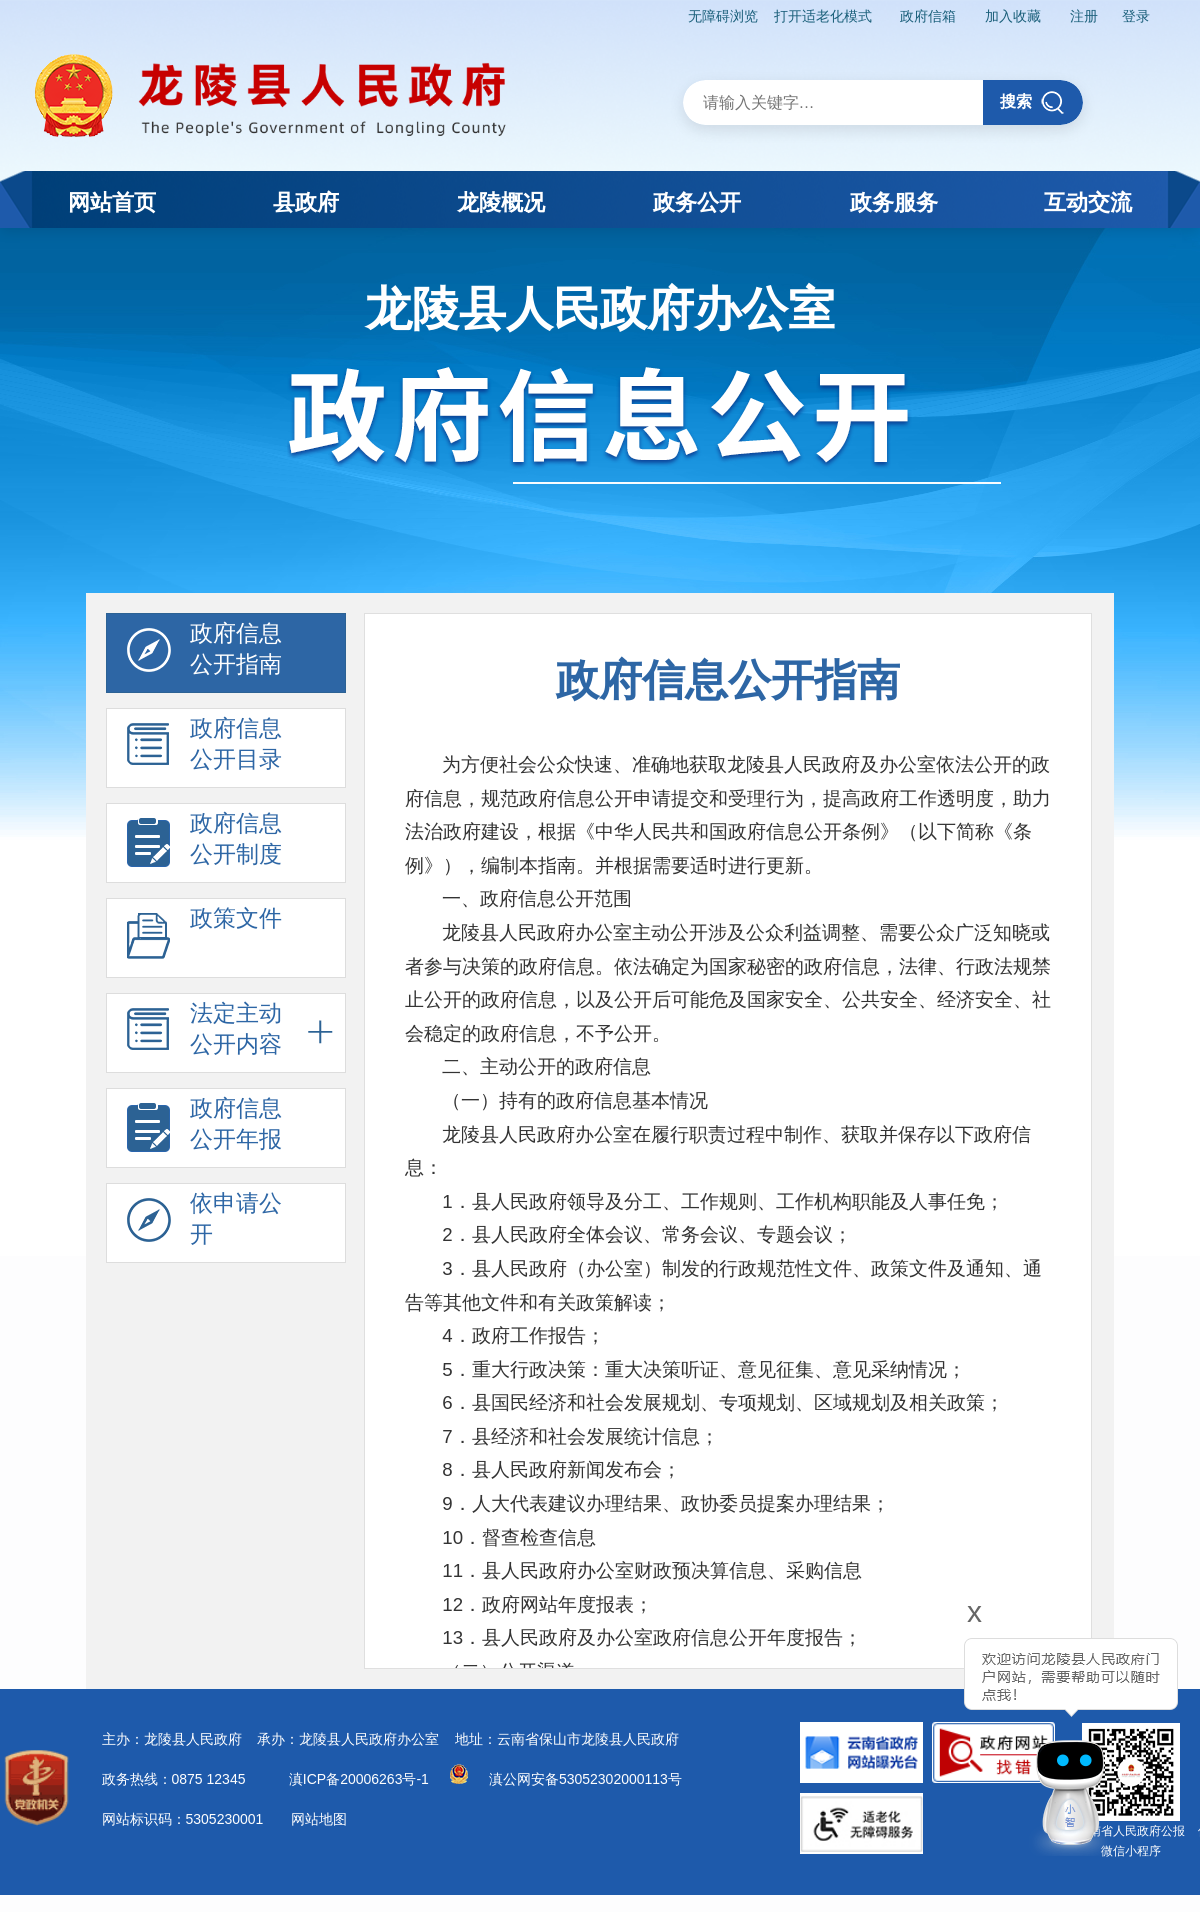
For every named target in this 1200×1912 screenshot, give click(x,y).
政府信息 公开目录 (204, 749)
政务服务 (894, 202)
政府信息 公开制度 (204, 844)
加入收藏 (1013, 16)
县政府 (306, 202)
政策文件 (204, 939)
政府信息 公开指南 (204, 654)
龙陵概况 (501, 202)
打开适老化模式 (823, 16)
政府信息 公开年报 (204, 1129)
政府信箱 (928, 16)
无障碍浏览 (723, 16)
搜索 (1032, 102)
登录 (1136, 16)
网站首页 (112, 202)
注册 (1084, 16)
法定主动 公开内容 (204, 1034)
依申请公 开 (204, 1224)
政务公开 (697, 202)
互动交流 (1088, 202)
